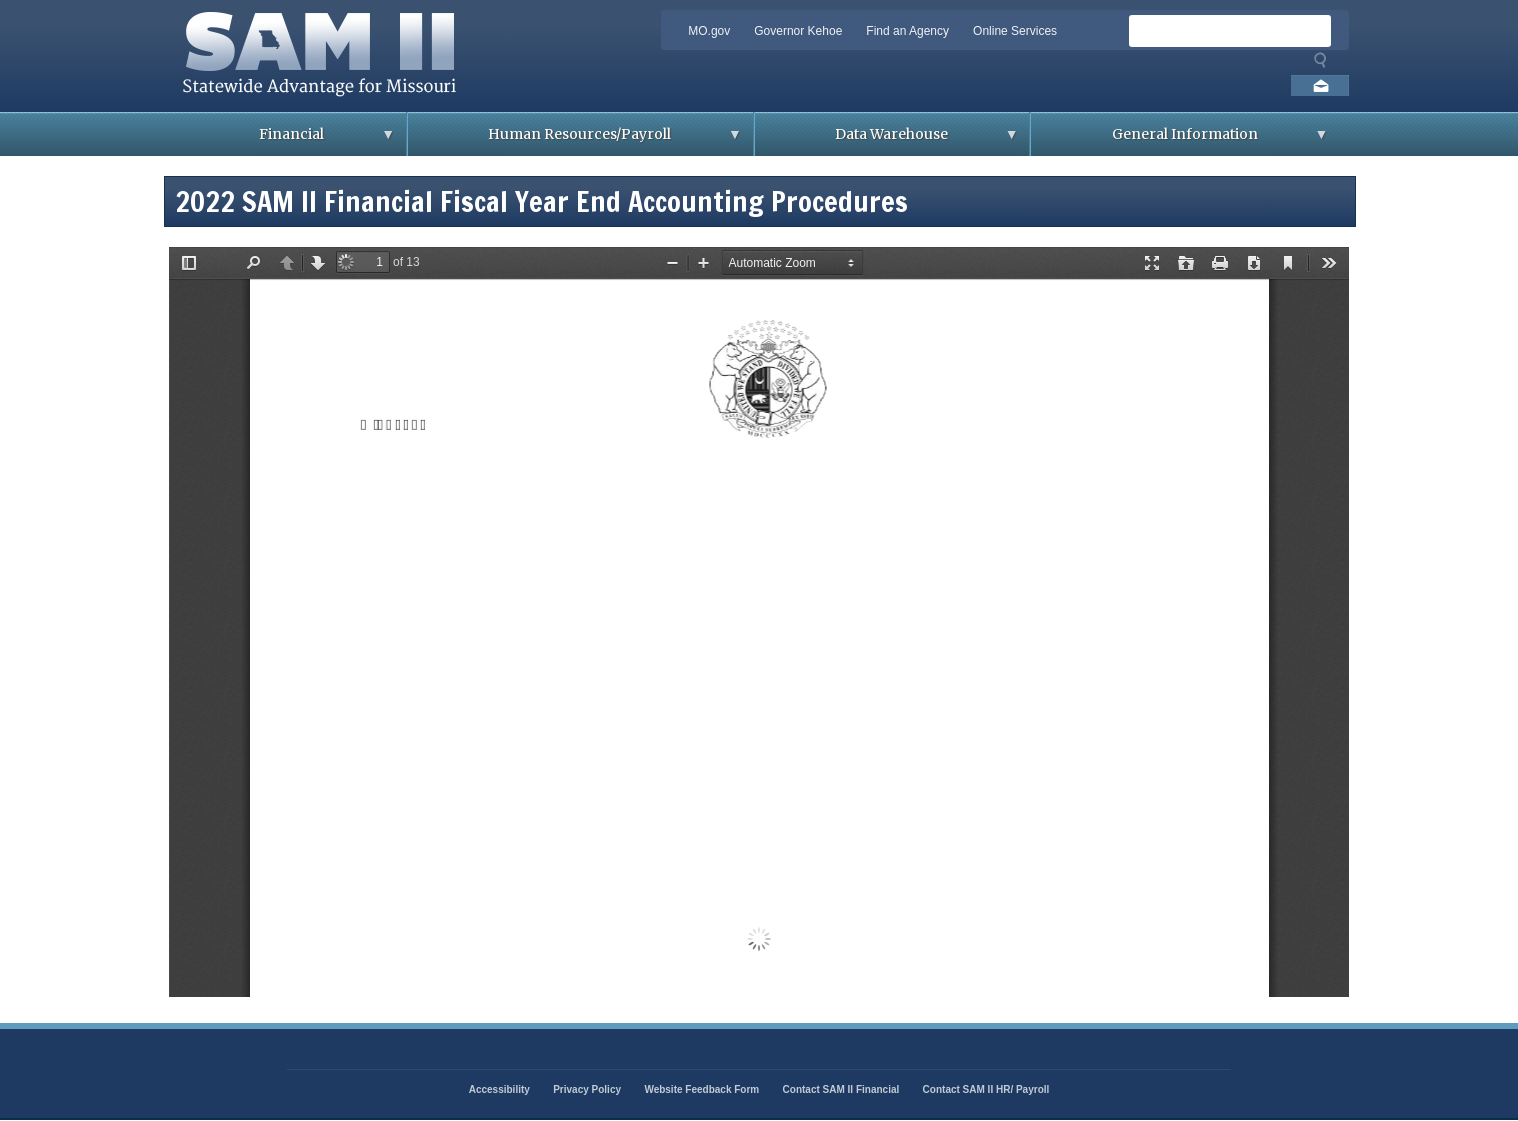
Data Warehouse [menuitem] (887, 140)
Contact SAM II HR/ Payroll (986, 1089)
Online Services (1015, 31)
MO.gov (709, 31)
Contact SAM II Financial (841, 1089)
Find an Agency (907, 31)
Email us (1320, 85)
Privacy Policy (587, 1089)
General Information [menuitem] (1179, 140)
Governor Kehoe (798, 31)
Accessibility (499, 1089)
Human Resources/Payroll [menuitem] (575, 140)
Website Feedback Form (701, 1089)
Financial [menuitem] (287, 140)
